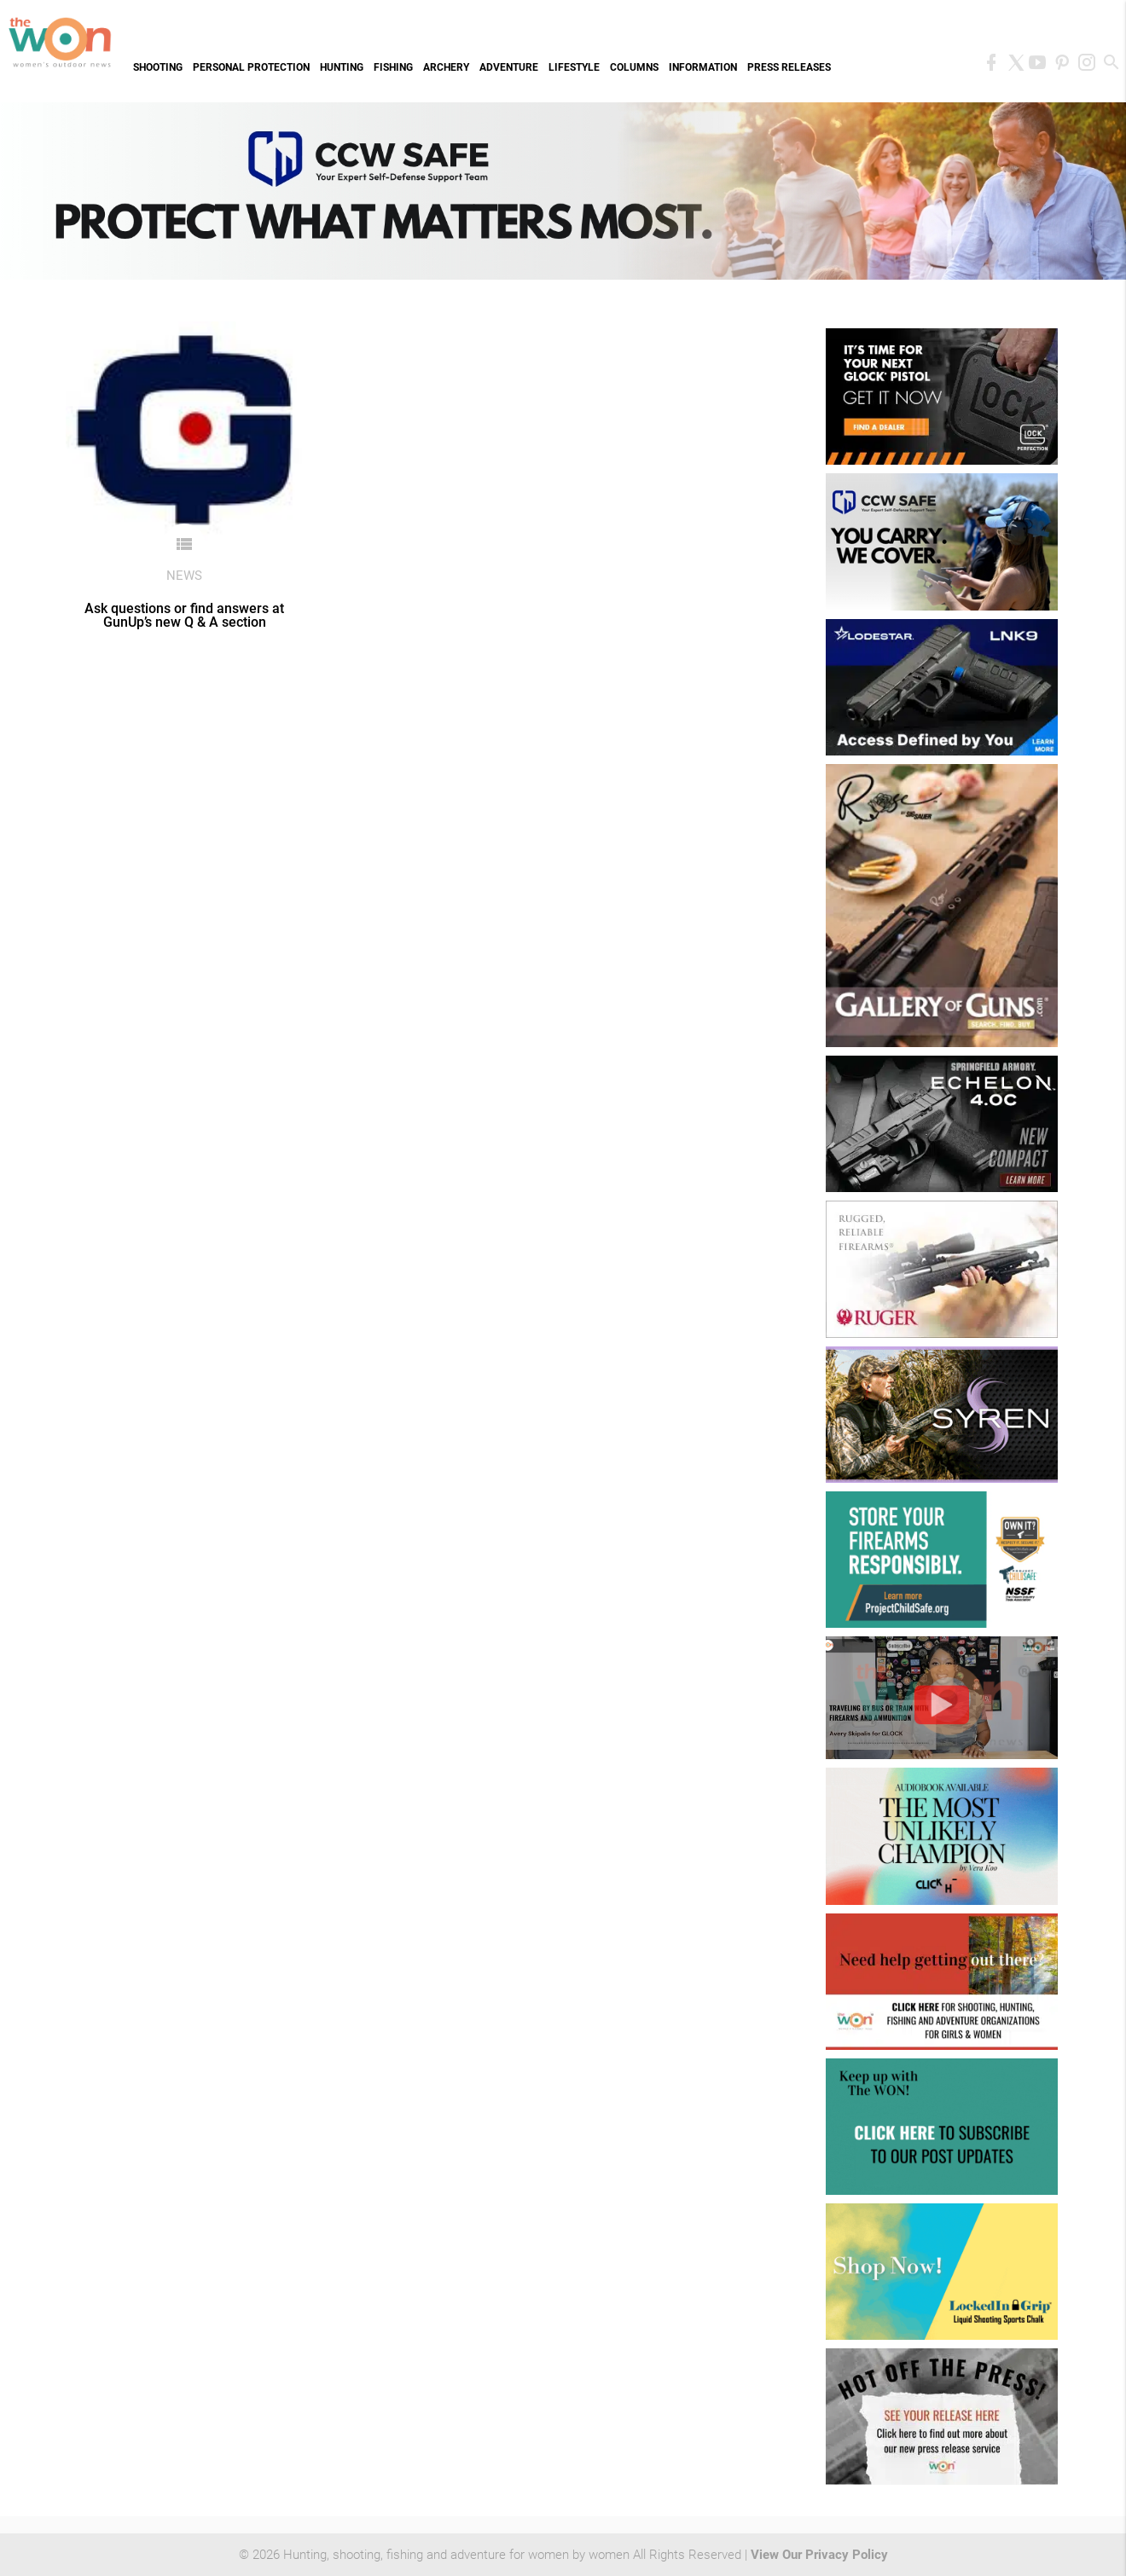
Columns (634, 67)
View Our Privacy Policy (819, 2554)
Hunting (341, 67)
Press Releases (789, 67)
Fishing (393, 67)
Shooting (158, 67)
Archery (446, 67)
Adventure (508, 67)
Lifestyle (574, 67)
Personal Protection (251, 67)
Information (703, 67)
